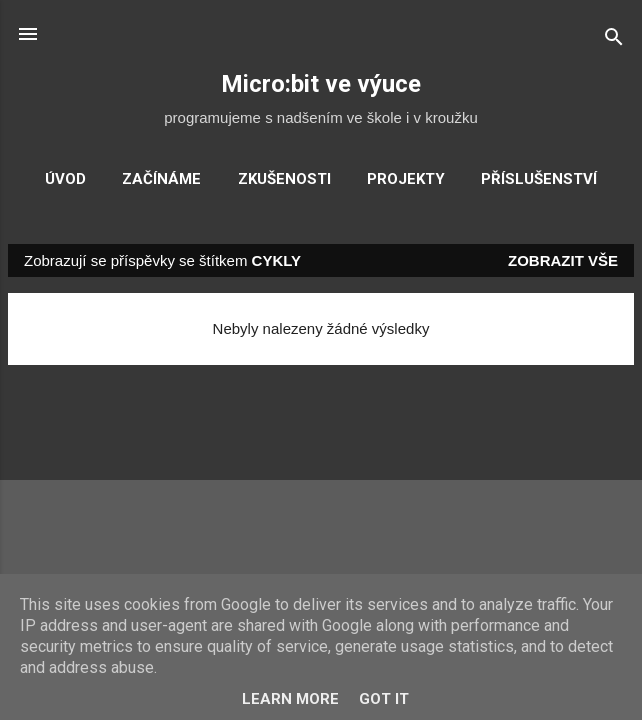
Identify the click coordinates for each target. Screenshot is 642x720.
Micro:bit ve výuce (321, 84)
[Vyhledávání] (614, 40)
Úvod (65, 179)
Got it (384, 699)
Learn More (290, 699)
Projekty (406, 179)
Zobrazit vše (563, 260)
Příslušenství (539, 179)
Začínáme (161, 179)
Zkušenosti (284, 179)
